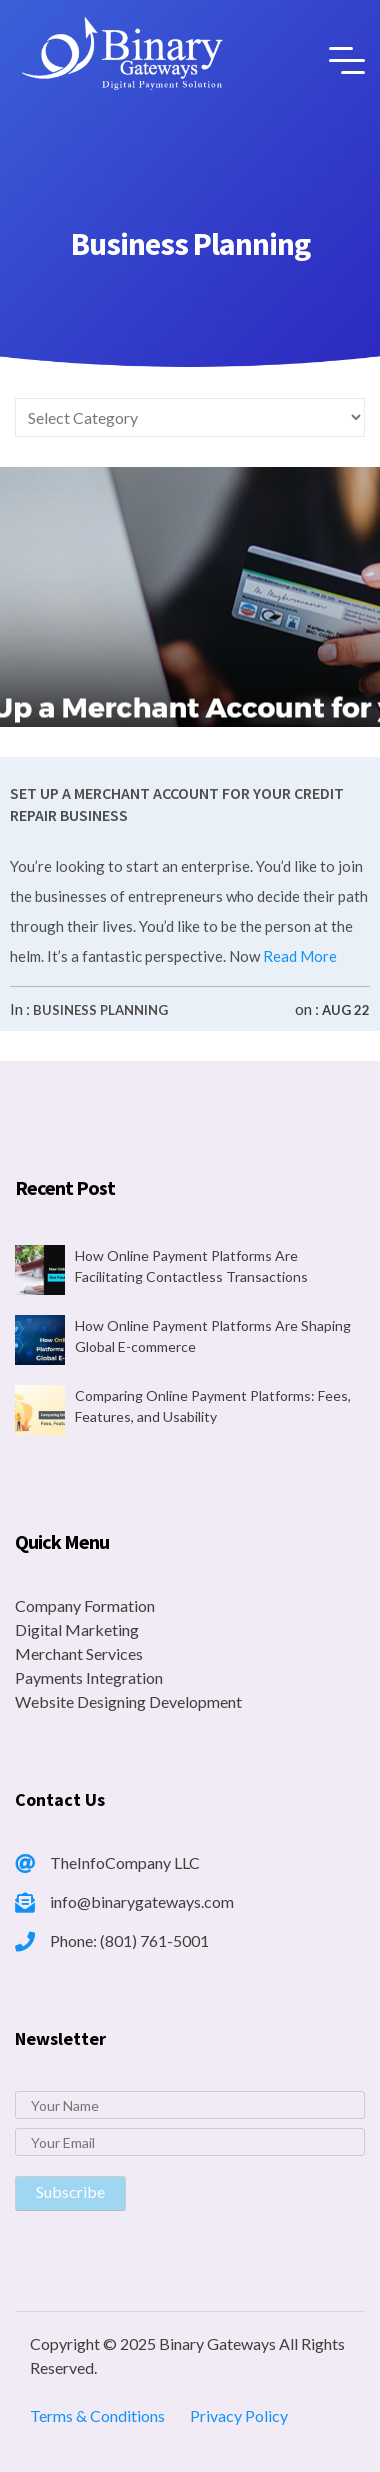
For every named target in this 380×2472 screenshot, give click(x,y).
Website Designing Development (128, 1701)
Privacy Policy (239, 2415)
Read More (298, 956)
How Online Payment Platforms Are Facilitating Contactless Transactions (191, 1266)
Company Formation (85, 1605)
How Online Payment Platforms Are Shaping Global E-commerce (213, 1336)
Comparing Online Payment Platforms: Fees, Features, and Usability (213, 1406)
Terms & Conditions (97, 2415)
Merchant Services (79, 1653)
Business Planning (100, 1010)
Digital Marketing (77, 1629)
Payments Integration (89, 1677)
